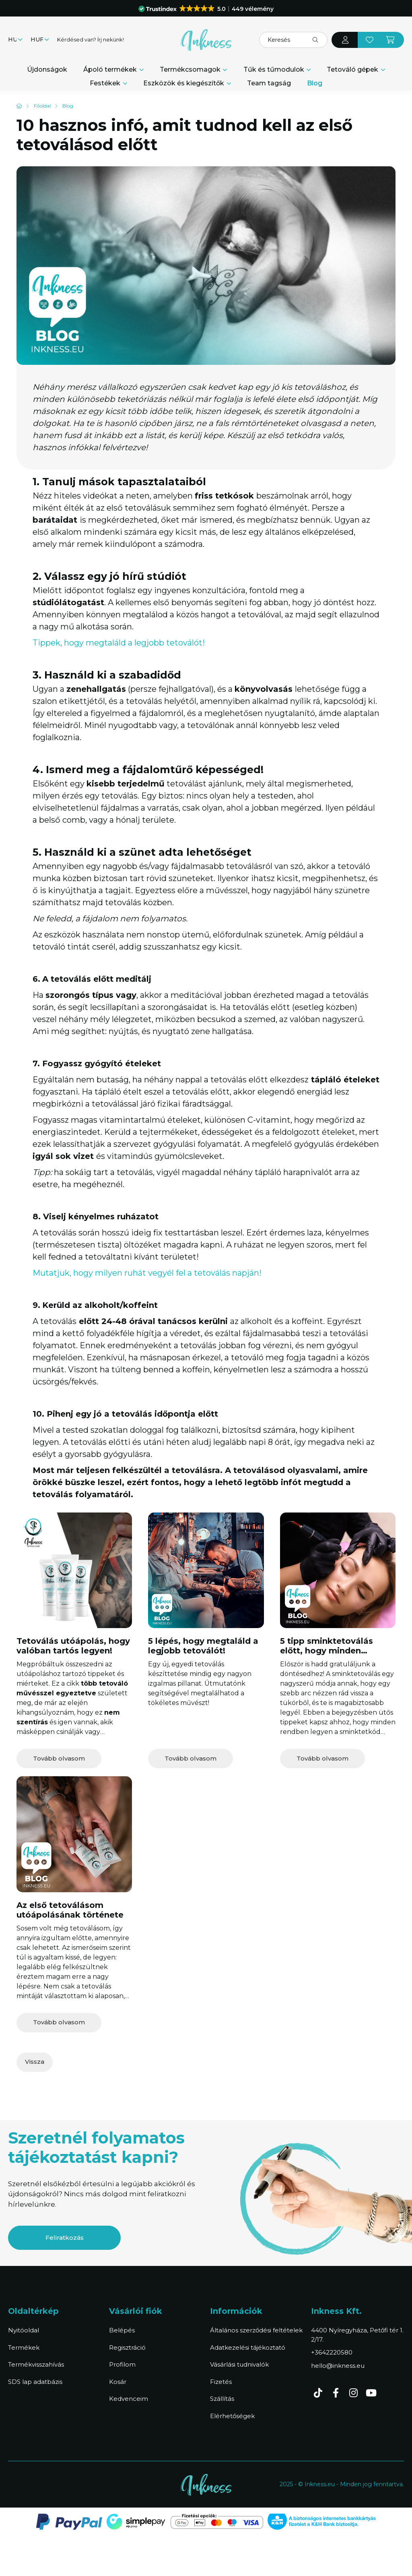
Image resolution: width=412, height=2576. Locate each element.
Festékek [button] (106, 83)
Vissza (34, 2061)
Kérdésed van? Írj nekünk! (90, 39)
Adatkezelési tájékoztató (247, 2347)
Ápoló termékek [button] (110, 69)
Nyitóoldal (23, 2330)
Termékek (23, 2347)
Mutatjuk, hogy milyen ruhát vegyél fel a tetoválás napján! (148, 1273)
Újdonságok (47, 69)
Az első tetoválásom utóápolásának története (70, 1910)
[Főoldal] (42, 106)
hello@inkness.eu (338, 2365)
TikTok (318, 2393)
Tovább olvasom (59, 1758)
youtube (371, 2393)
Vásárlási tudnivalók (239, 2364)
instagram (353, 2393)
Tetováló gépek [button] (353, 69)
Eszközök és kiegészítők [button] (184, 83)
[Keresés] (293, 40)
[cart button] (391, 40)
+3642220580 (331, 2352)
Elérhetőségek (232, 2416)
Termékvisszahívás (36, 2364)
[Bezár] (389, 8)
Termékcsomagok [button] (191, 69)
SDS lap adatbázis (35, 2382)
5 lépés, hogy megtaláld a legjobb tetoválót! (203, 1645)
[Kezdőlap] (19, 106)
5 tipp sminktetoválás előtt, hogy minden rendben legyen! (326, 1650)
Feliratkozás (64, 2237)
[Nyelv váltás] (13, 40)
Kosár (117, 2382)
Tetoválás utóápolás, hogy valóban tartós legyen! (73, 1645)
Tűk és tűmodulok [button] (274, 69)
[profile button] (345, 40)
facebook (335, 2393)
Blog (314, 83)
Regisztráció (127, 2347)
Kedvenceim (128, 2398)
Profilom (122, 2364)
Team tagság (269, 83)
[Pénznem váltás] (38, 40)
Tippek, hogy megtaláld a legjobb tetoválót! (119, 643)
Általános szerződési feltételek (256, 2330)
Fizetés (221, 2382)
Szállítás (222, 2398)
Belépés (122, 2330)
